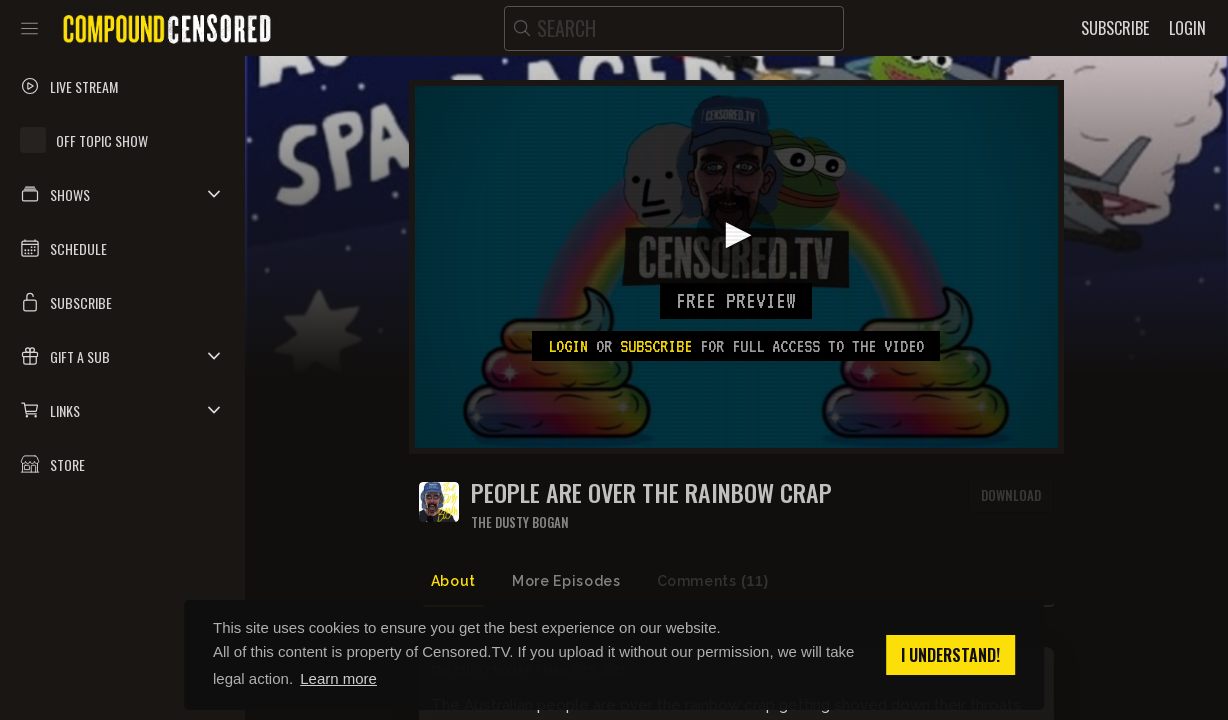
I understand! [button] (950, 655)
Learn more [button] (338, 678)
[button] (122, 194)
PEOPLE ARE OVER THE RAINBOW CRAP (651, 492)
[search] (674, 28)
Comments (713, 581)
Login (568, 346)
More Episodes (566, 581)
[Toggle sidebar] (29, 28)
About (453, 581)
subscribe (656, 346)
